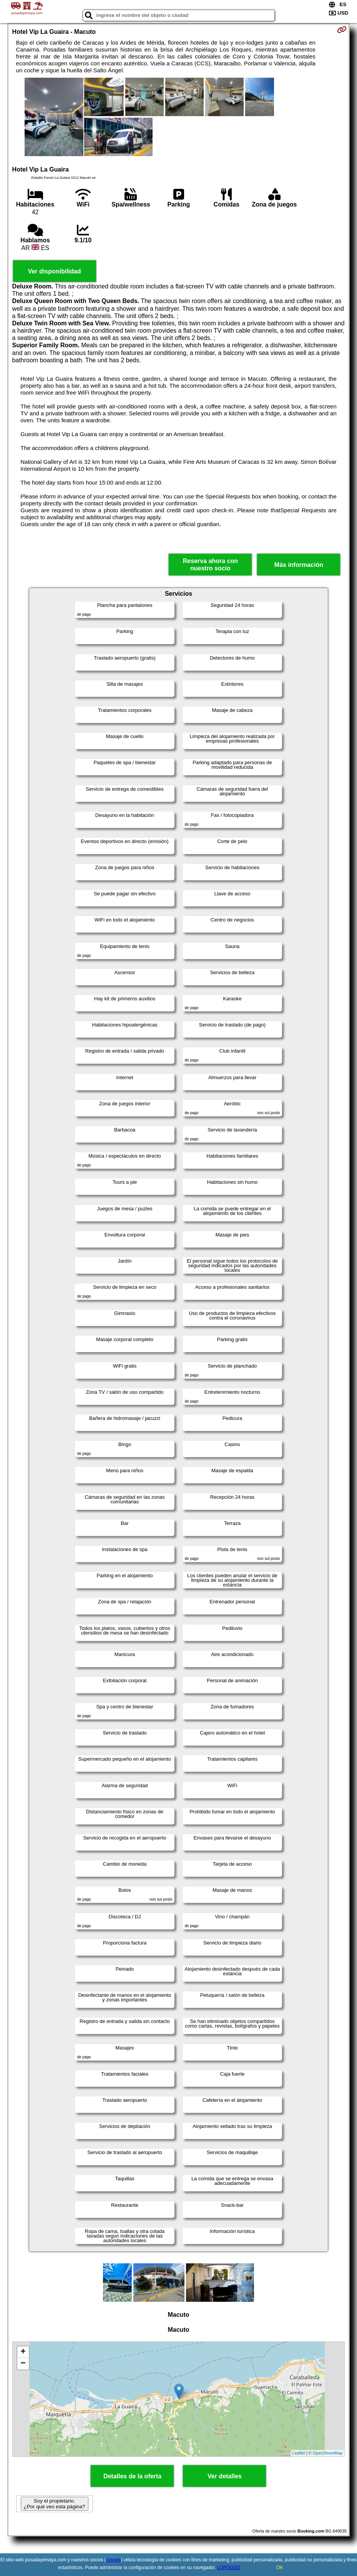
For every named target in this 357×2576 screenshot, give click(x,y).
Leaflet (298, 2453)
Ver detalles (225, 2476)
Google (113, 2560)
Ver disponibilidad (54, 271)
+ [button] (22, 2352)
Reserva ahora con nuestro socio (210, 565)
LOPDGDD (228, 2567)
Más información (298, 565)
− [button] (22, 2363)
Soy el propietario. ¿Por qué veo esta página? (54, 2503)
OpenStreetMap (328, 2453)
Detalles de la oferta (132, 2476)
